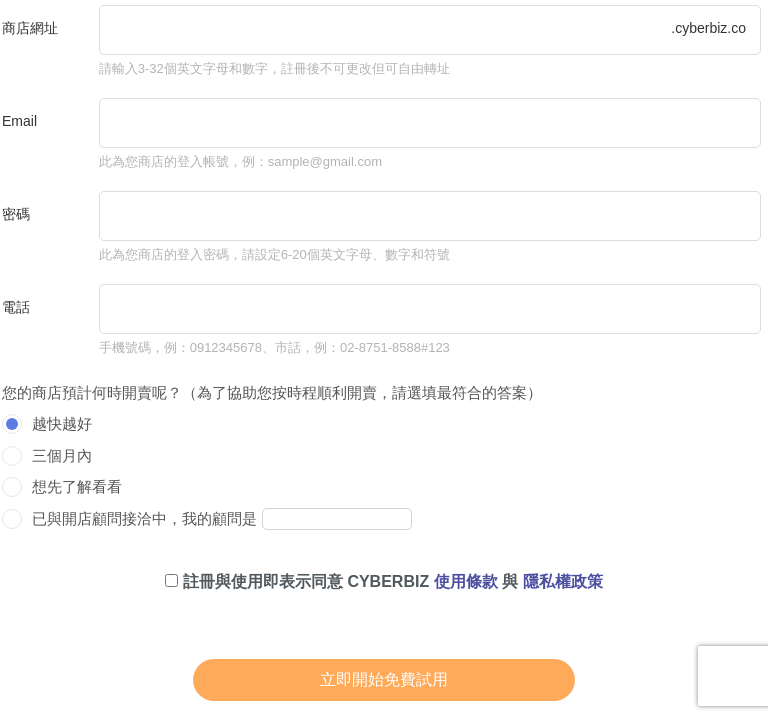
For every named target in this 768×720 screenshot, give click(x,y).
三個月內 (62, 455)
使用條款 (466, 581)
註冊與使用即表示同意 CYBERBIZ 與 (383, 581)
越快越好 (62, 423)
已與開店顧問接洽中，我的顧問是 (144, 518)
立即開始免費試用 (384, 679)
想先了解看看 (77, 486)
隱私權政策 (563, 581)
